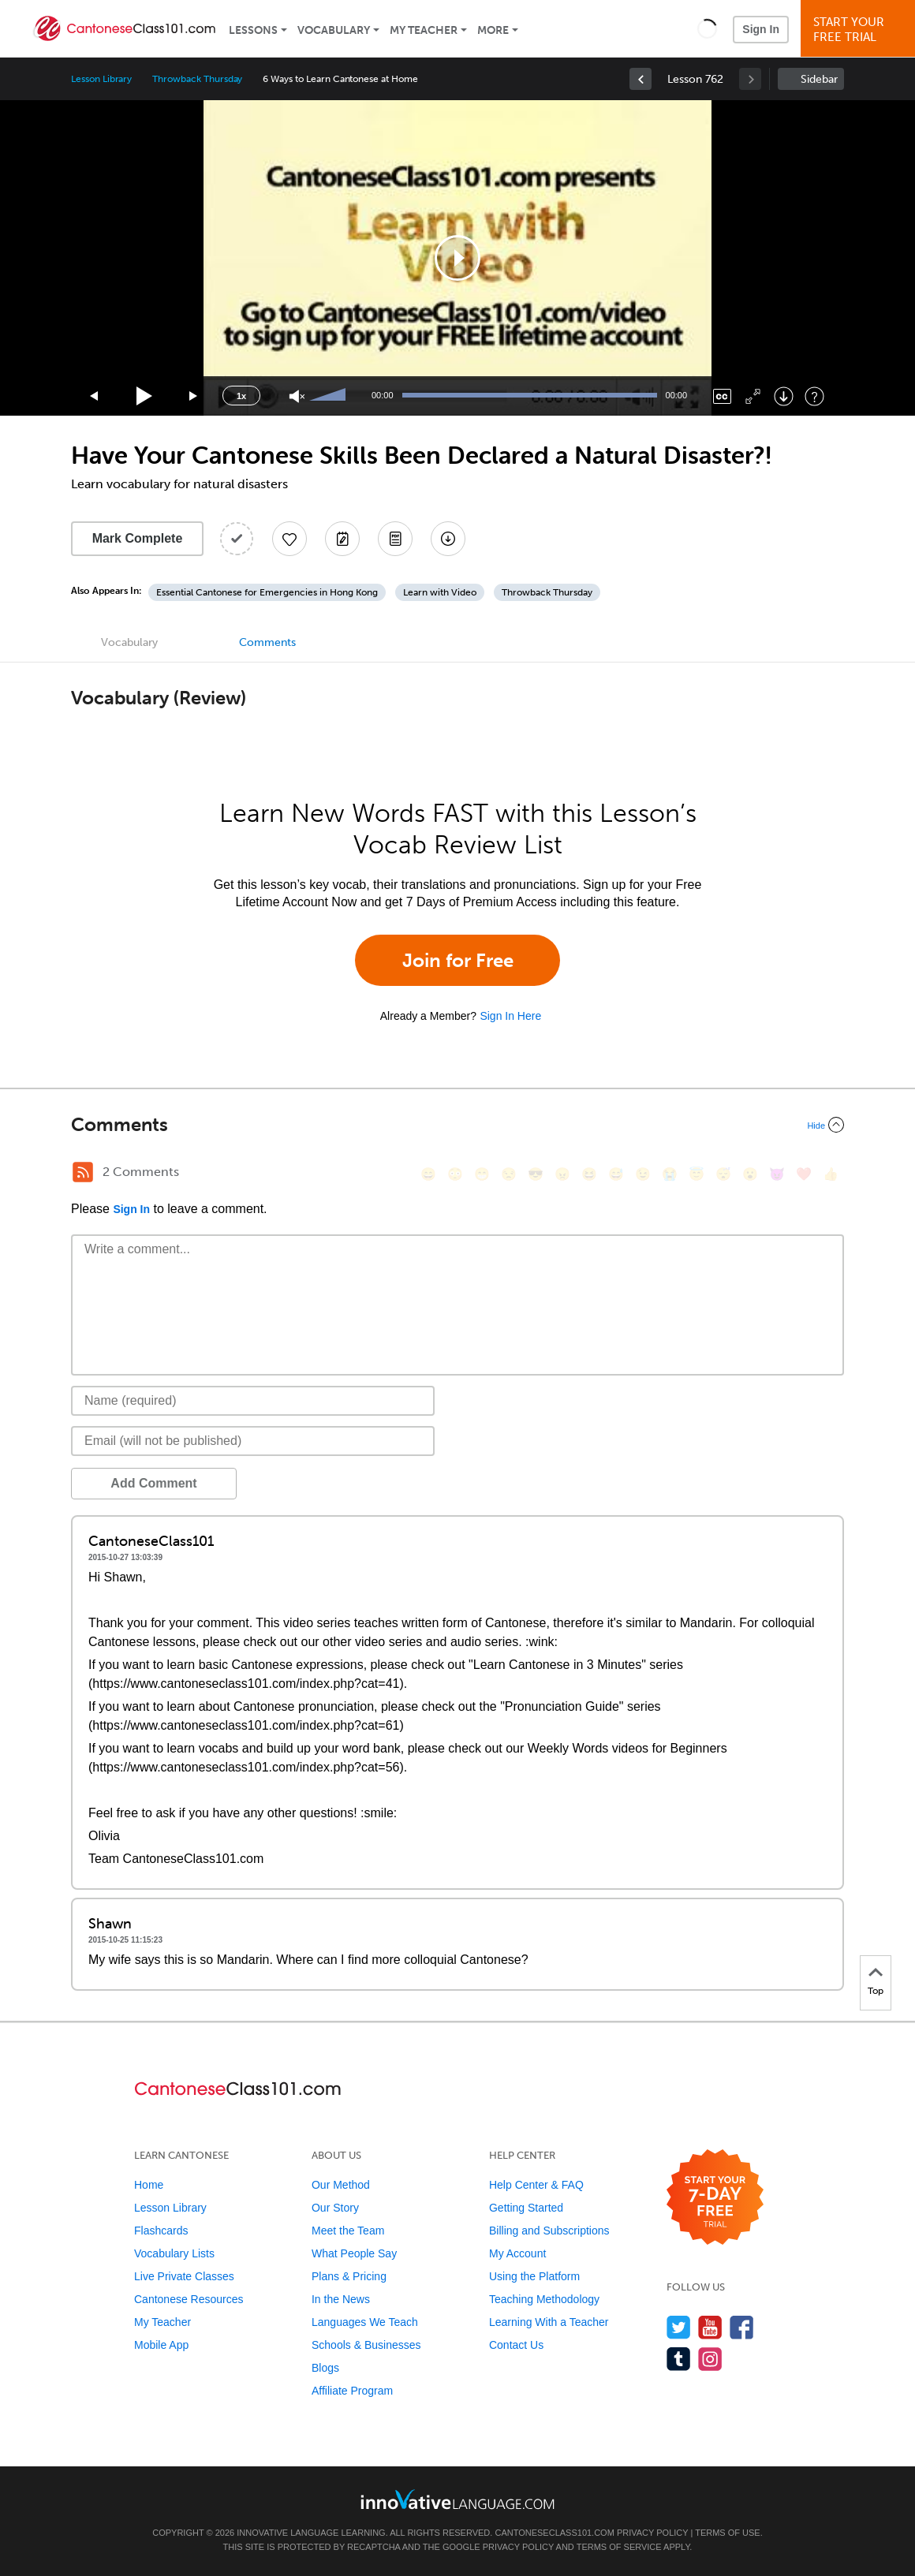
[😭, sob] (669, 1174)
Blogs (325, 2367)
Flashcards (161, 2230)
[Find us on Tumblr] (679, 2358)
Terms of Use (727, 2532)
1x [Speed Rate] (241, 396)
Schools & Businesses (366, 2345)
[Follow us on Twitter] (679, 2327)
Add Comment (153, 1483)
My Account (517, 2253)
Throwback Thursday (197, 78)
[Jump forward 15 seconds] (194, 396)
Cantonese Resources (189, 2299)
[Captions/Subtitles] (722, 396)
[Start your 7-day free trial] (715, 2197)
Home (148, 2184)
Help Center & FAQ (536, 2184)
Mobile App (161, 2345)
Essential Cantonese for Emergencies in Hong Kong (267, 592)
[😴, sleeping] (723, 1174)
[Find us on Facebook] (742, 2327)
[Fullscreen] (753, 396)
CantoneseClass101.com (554, 2532)
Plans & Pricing (349, 2276)
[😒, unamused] (508, 1174)
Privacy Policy (652, 2532)
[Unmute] (297, 396)
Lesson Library (101, 78)
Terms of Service (619, 2547)
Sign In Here (510, 1016)
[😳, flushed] (455, 1174)
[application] (457, 258)
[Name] (253, 1401)
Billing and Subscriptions (549, 2230)
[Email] (253, 1441)
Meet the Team (348, 2230)
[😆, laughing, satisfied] (589, 1174)
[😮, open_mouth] (750, 1174)
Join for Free (458, 960)
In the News (341, 2299)
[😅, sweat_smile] (616, 1174)
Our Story (335, 2207)
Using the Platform (534, 2276)
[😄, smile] (428, 1174)
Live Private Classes (184, 2276)
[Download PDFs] (395, 538)
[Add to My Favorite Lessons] (289, 538)
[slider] (329, 396)
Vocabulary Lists (174, 2253)
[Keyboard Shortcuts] (814, 396)
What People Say (354, 2253)
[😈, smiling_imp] (777, 1174)
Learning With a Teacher (549, 2322)
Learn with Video (439, 592)
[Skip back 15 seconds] (94, 396)
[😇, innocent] (696, 1174)
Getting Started (526, 2207)
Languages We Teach (365, 2322)
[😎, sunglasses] (535, 1174)
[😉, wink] (642, 1174)
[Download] (784, 396)
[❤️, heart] (803, 1174)
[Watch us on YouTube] (710, 2327)
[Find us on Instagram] (710, 2358)
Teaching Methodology (544, 2299)
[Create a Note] (342, 538)
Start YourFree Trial (860, 29)
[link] (640, 79)
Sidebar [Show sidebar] (819, 79)
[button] (707, 28)
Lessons (253, 30)
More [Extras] (493, 30)
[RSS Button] (83, 1172)
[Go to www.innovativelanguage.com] (457, 2499)
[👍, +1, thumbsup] (830, 1174)
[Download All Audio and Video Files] (448, 538)
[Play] (145, 396)
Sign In (760, 29)
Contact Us (516, 2345)
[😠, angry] (562, 1174)
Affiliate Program (352, 2390)
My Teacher (424, 30)
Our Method (341, 2184)
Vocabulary (333, 30)
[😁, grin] (482, 1174)
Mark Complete (137, 538)
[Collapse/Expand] (457, 1125)
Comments (267, 642)
